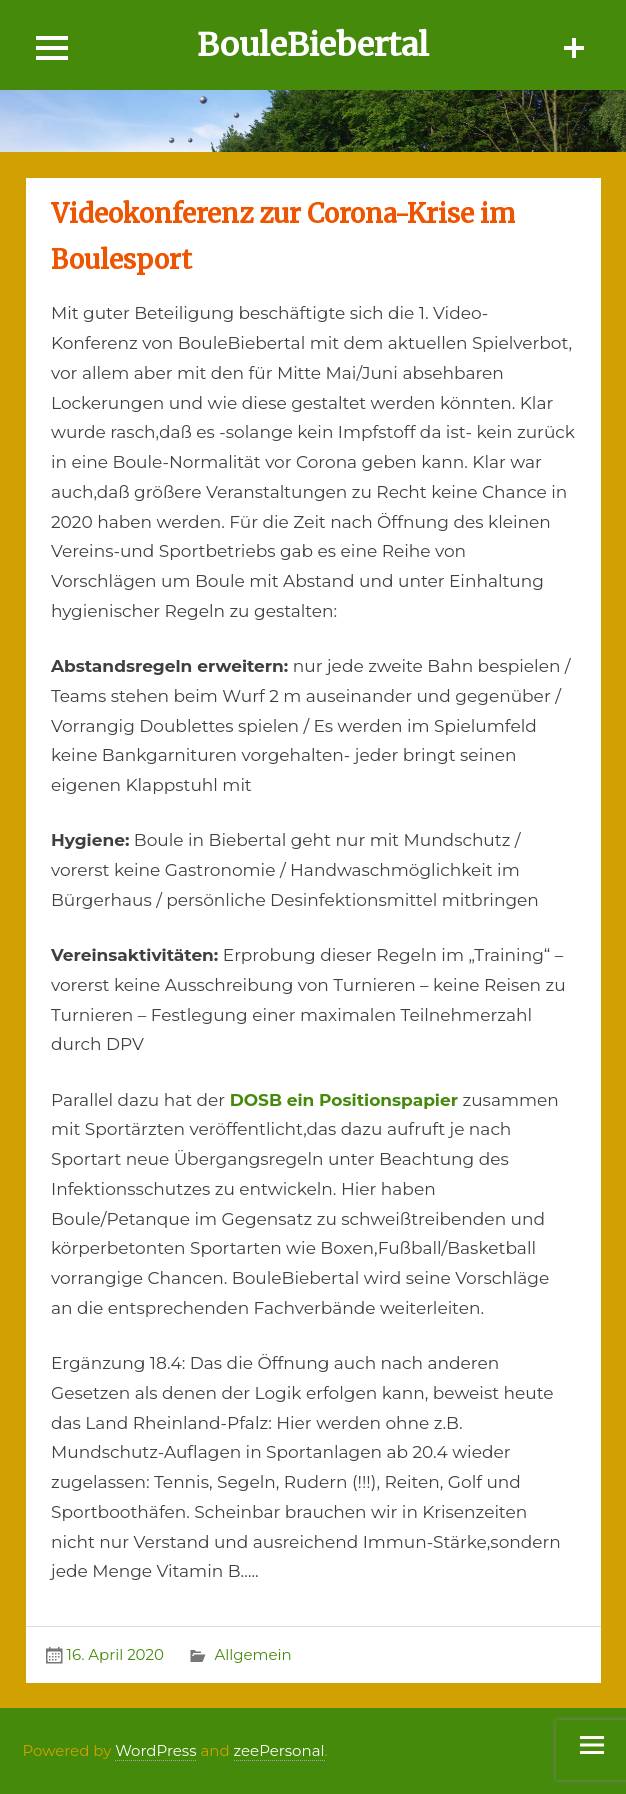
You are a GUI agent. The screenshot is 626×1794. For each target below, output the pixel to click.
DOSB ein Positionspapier (344, 1100)
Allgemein (252, 1654)
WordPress (155, 1750)
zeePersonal (279, 1750)
